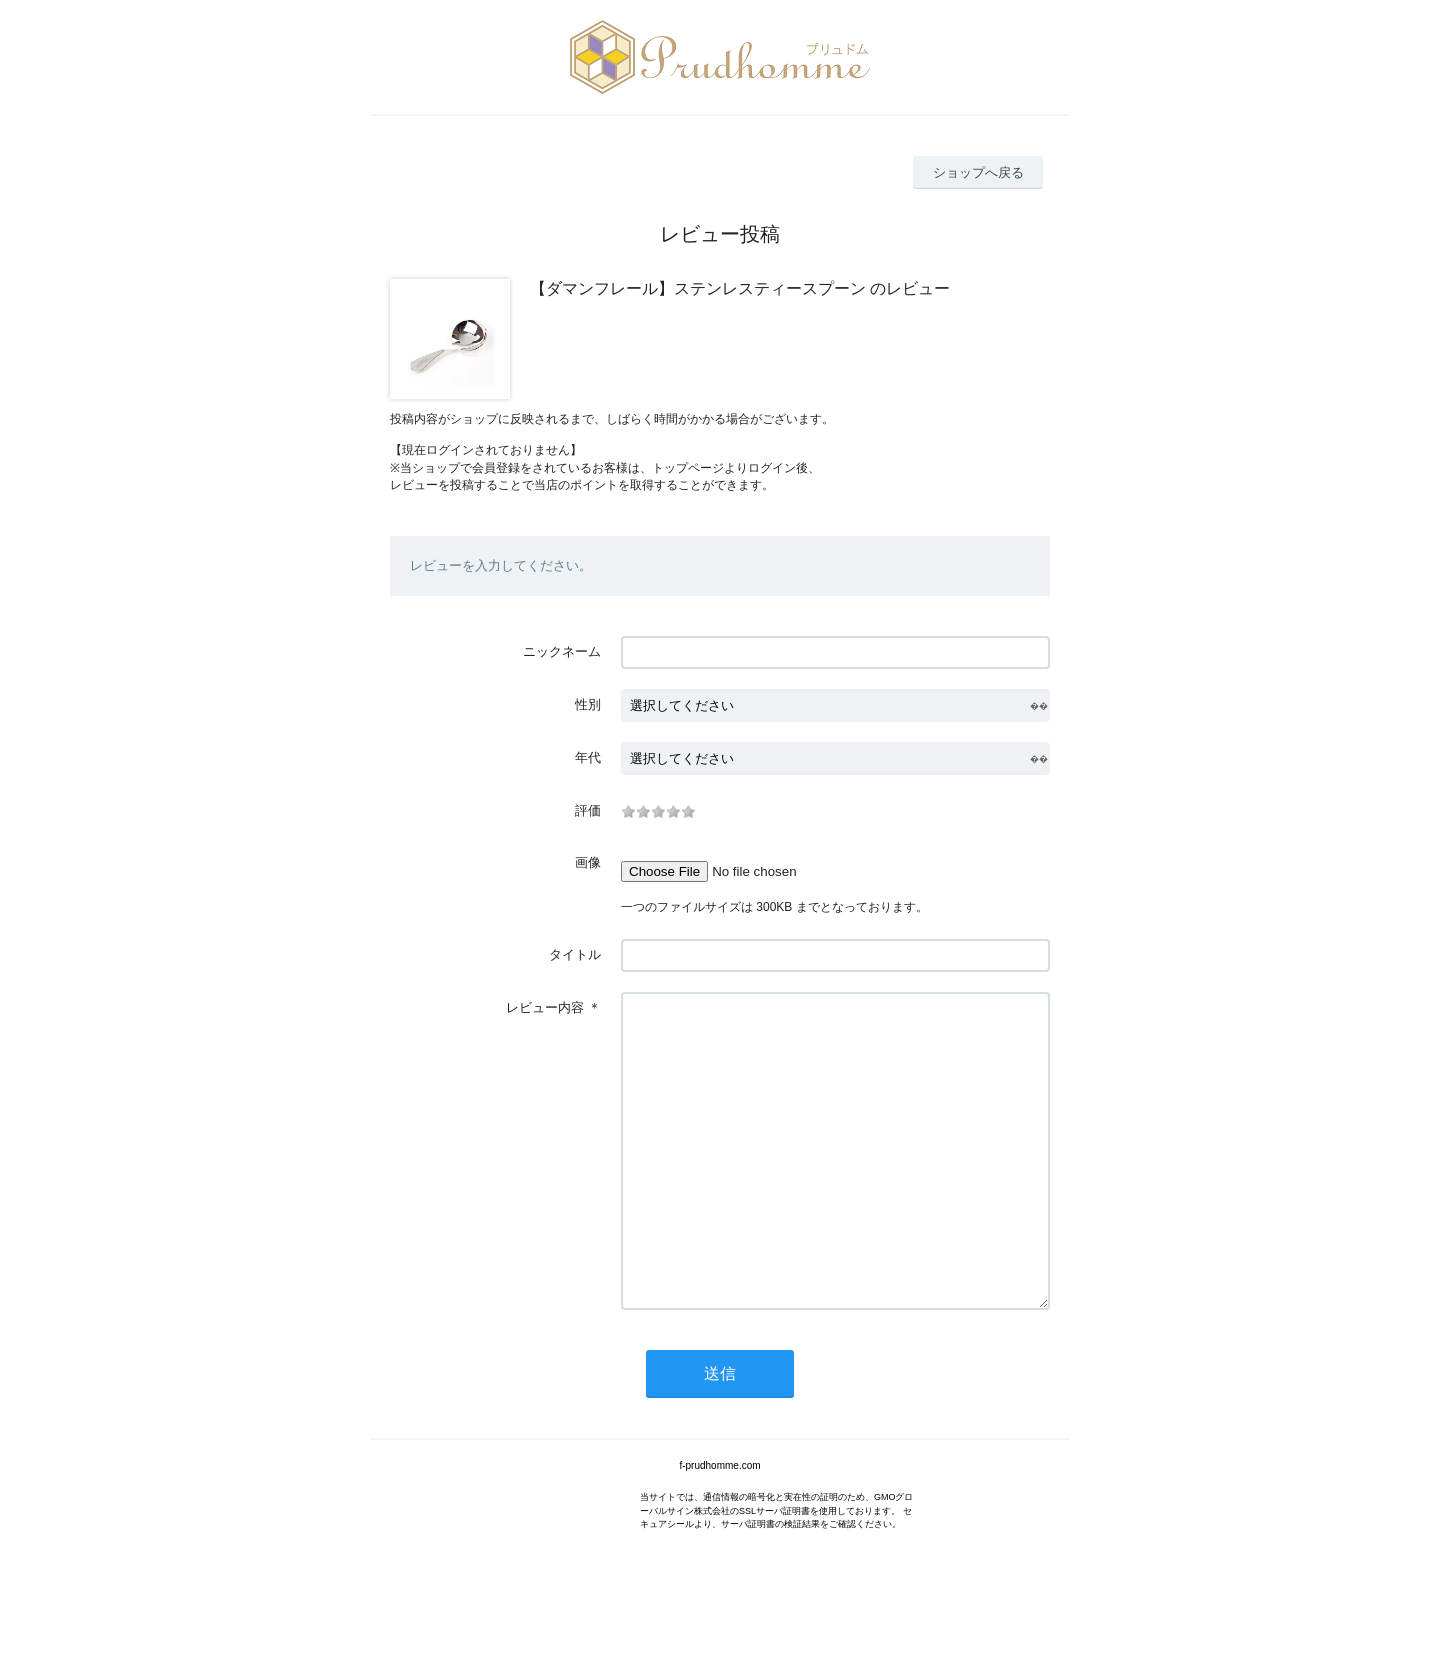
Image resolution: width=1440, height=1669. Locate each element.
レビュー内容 (545, 1007)
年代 (588, 757)
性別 (588, 704)
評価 (588, 810)
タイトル (575, 954)
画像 (588, 862)
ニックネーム (562, 651)
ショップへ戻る (978, 172)
